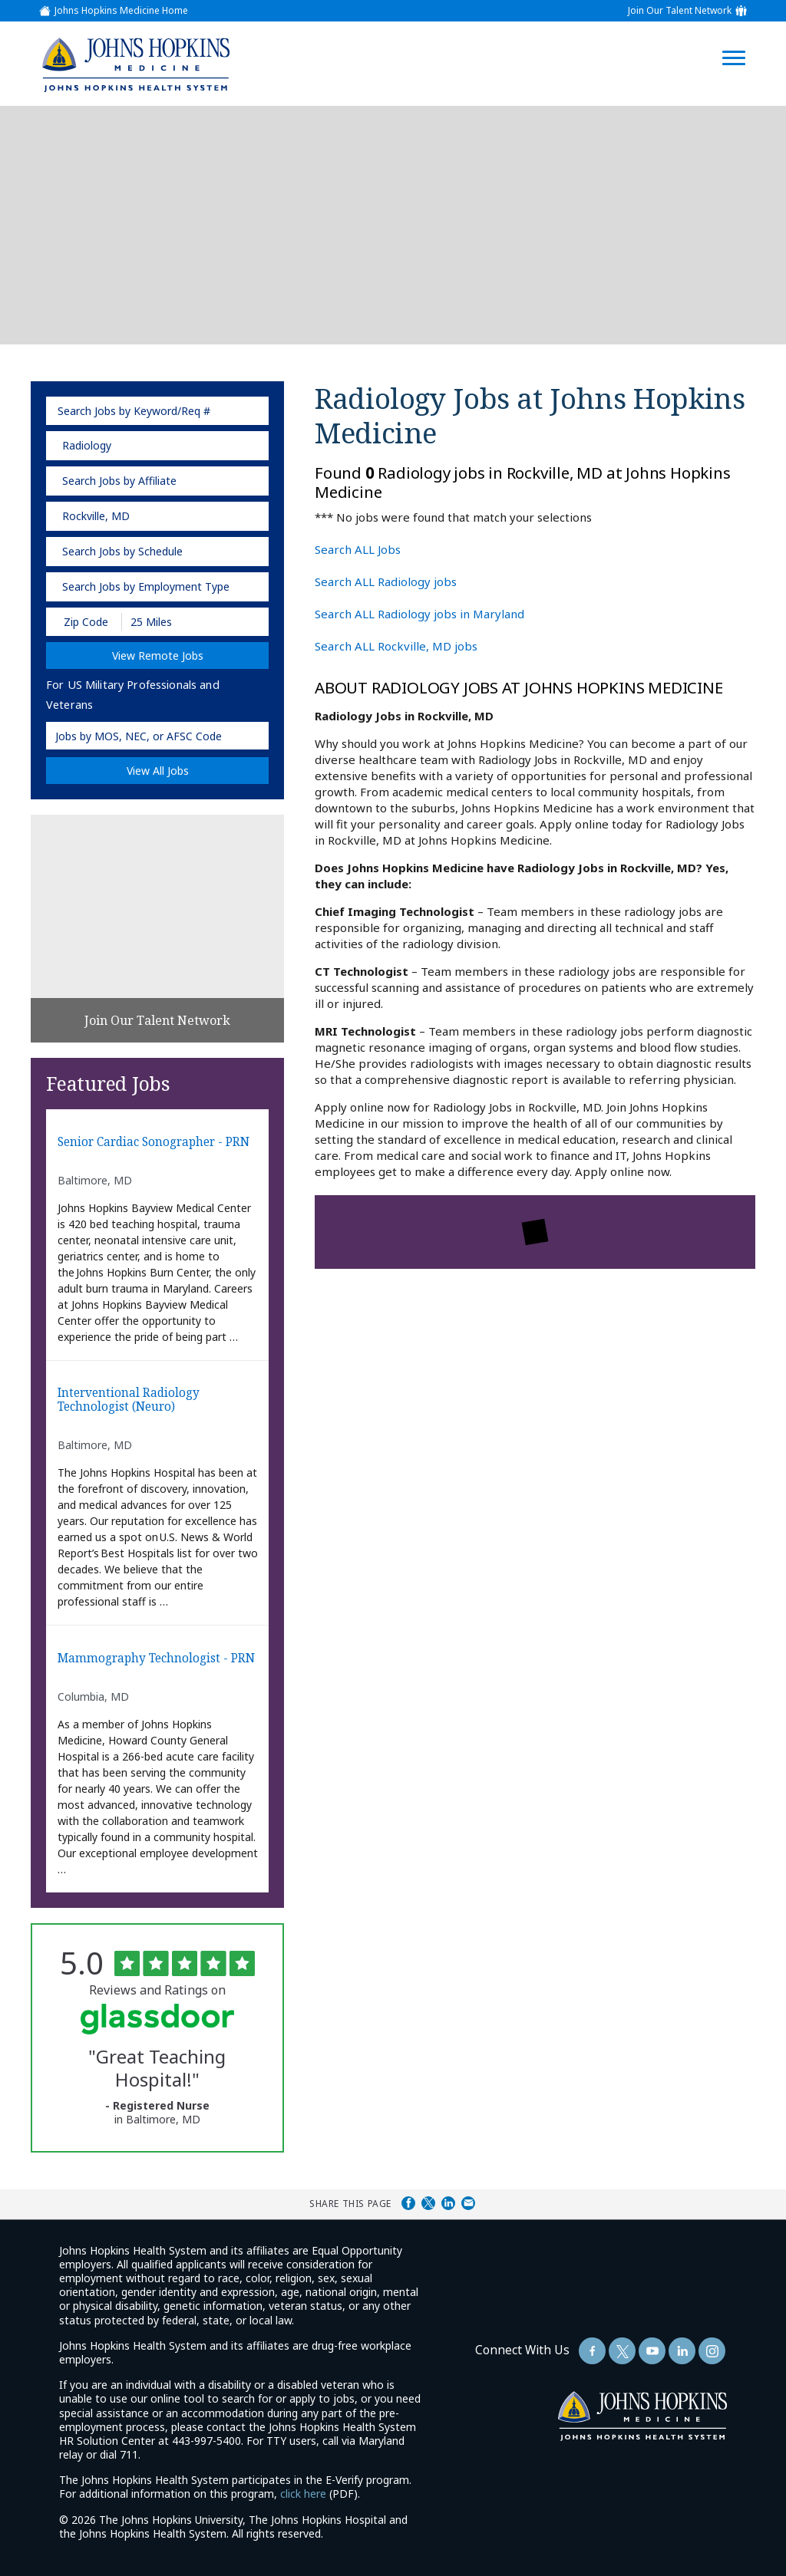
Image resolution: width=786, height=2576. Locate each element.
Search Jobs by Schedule (122, 551)
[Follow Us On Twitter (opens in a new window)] (622, 2350)
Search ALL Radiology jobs (386, 581)
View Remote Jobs (157, 655)
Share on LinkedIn (448, 2203)
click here (303, 2493)
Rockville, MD (96, 516)
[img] (135, 64)
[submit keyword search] (252, 411)
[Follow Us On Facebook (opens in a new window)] (592, 2350)
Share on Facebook (408, 2203)
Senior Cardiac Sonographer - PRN (153, 1142)
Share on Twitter (428, 2203)
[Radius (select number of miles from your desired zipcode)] (175, 621)
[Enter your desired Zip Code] (85, 622)
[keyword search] (157, 410)
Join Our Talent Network (680, 10)
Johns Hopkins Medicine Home (121, 10)
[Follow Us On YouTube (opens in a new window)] (652, 2350)
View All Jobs (158, 770)
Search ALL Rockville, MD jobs (396, 646)
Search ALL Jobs (358, 549)
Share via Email (468, 2203)
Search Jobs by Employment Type (146, 586)
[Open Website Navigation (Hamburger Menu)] (741, 39)
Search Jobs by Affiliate (119, 480)
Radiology (86, 445)
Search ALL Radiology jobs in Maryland (419, 613)
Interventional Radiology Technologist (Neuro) (129, 1400)
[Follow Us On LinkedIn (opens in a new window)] (682, 2350)
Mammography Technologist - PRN (156, 1659)
